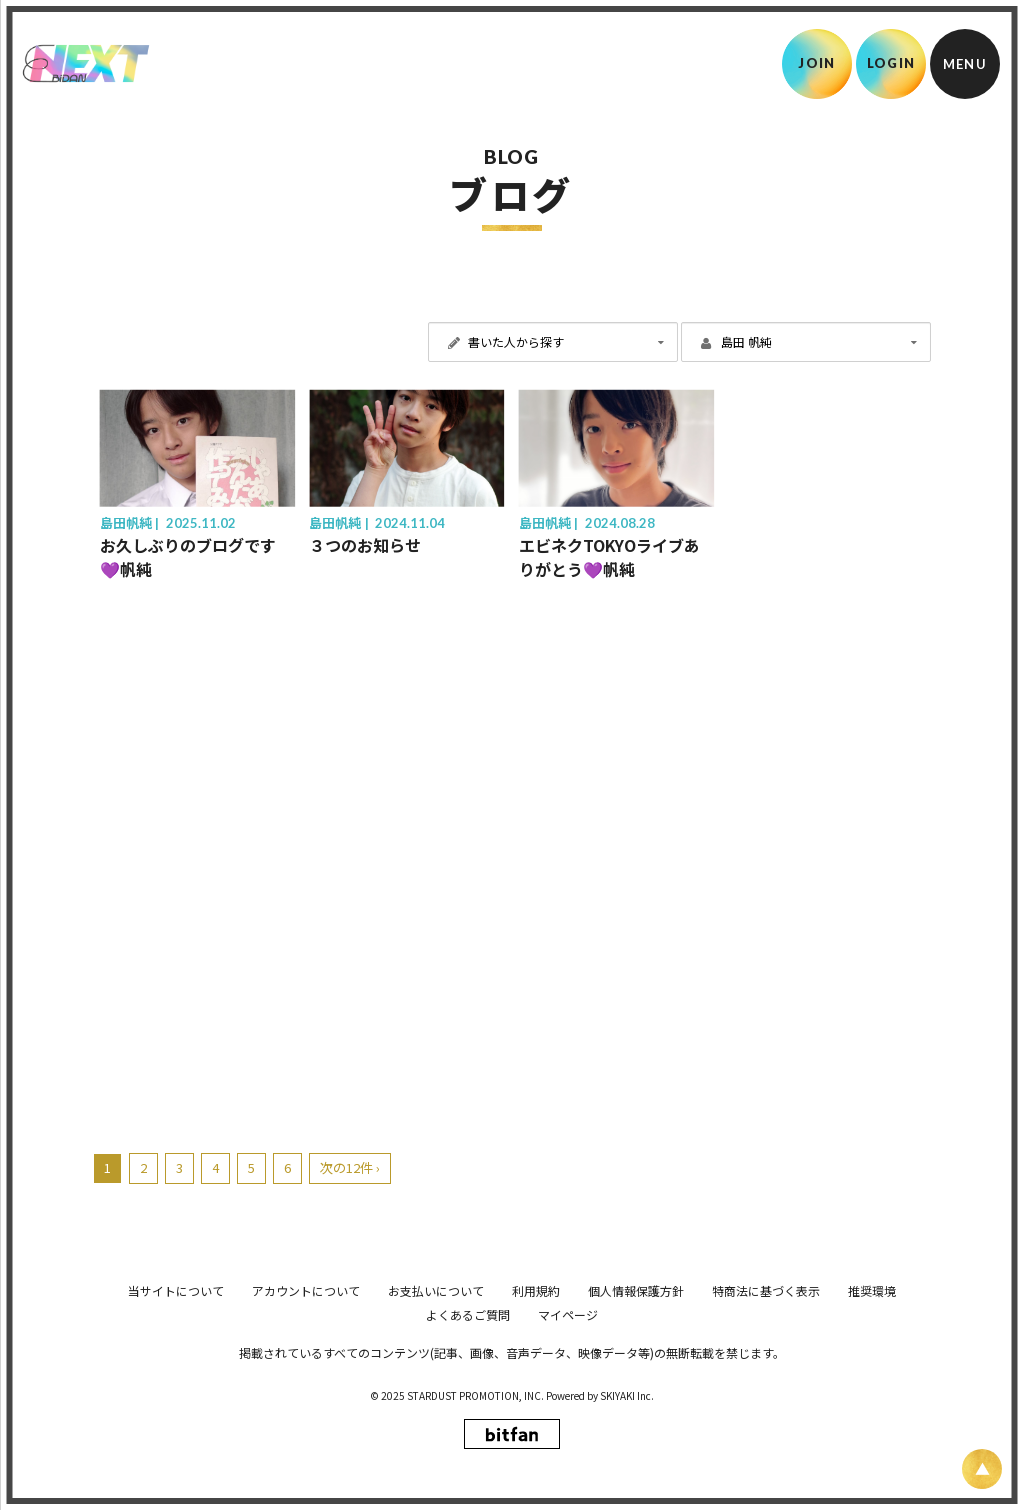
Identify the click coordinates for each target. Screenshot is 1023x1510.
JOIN (816, 63)
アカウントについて (306, 1432)
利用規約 (536, 1432)
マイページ (568, 1456)
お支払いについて (436, 1432)
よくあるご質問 (468, 1456)
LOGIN (891, 63)
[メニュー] (965, 64)
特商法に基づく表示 (766, 1432)
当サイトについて (176, 1432)
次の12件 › (350, 1167)
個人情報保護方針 (636, 1432)
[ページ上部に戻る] (982, 1469)
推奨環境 (872, 1432)
